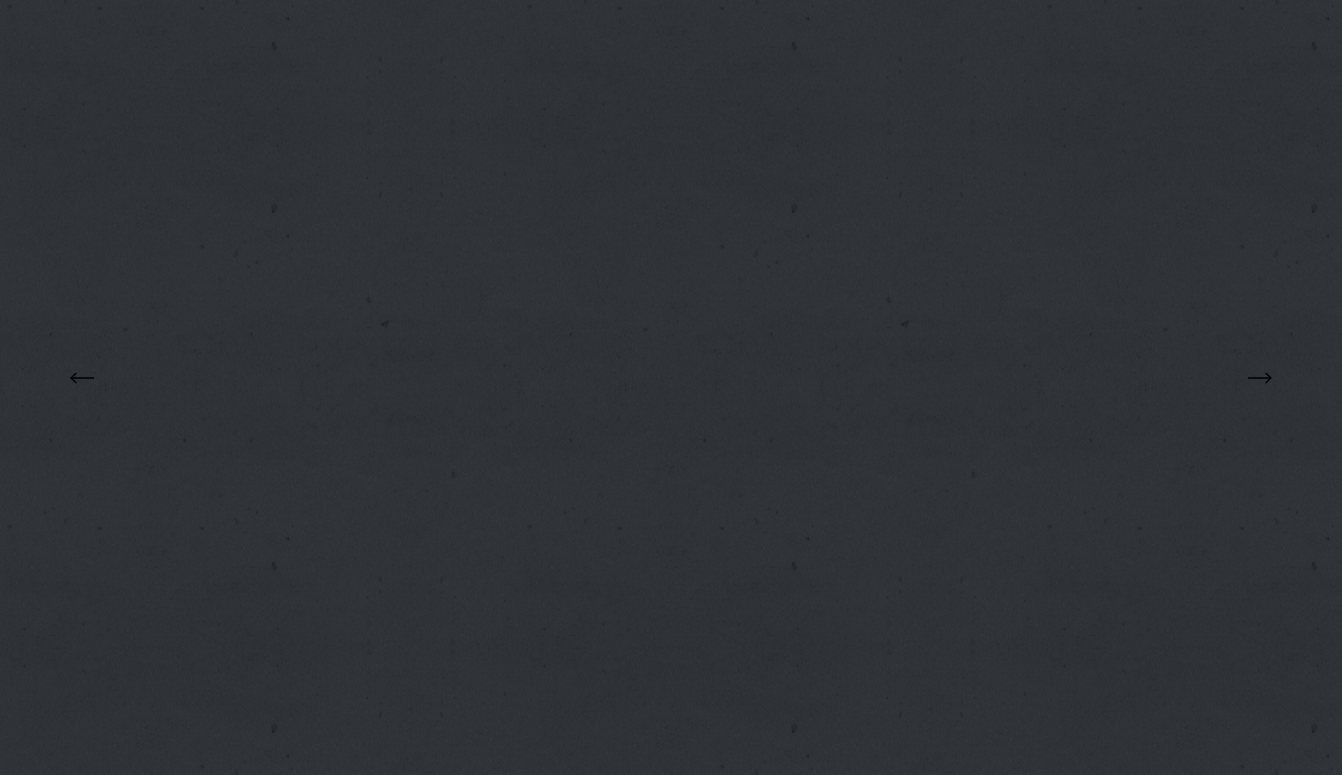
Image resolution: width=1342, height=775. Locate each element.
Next (1260, 377)
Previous (82, 377)
